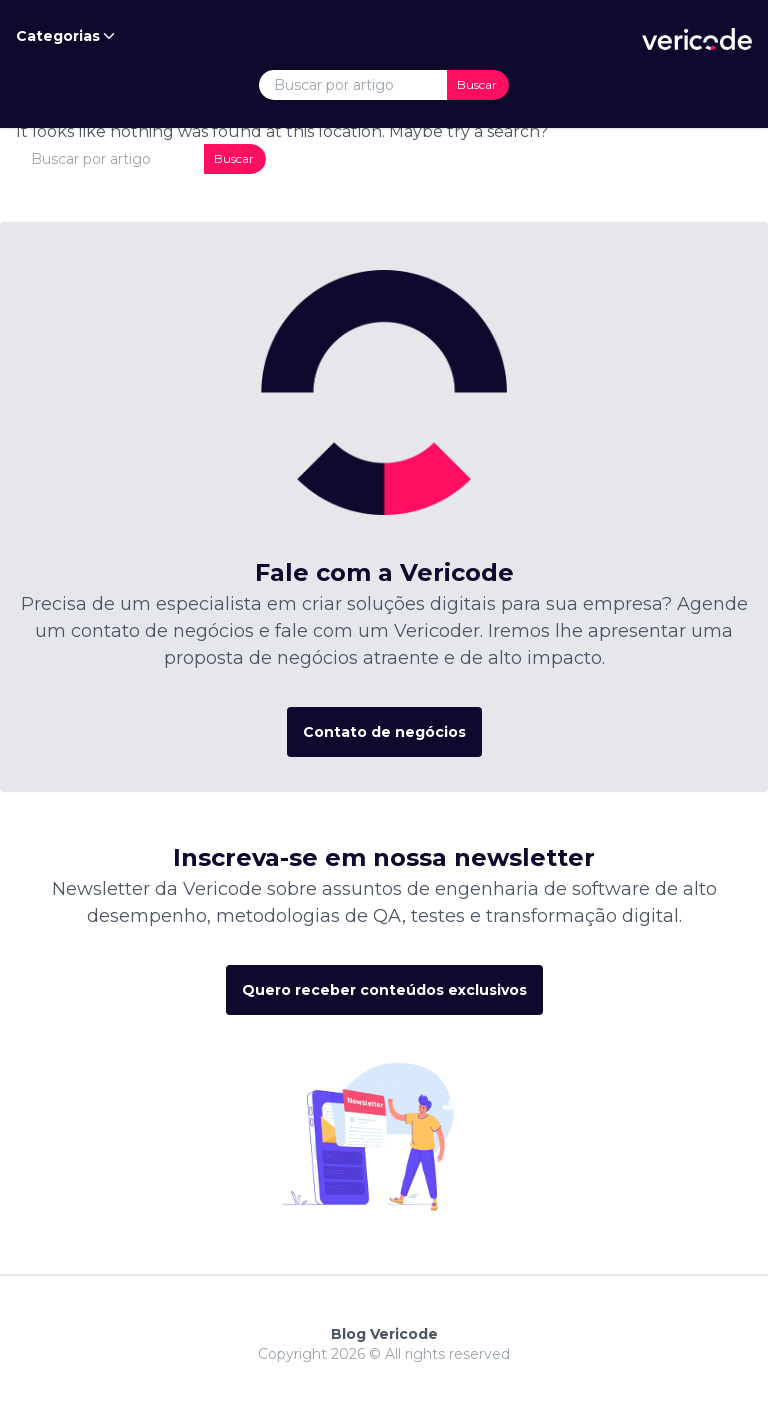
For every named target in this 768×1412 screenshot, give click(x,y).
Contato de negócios (384, 732)
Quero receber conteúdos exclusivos (384, 990)
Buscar (477, 84)
